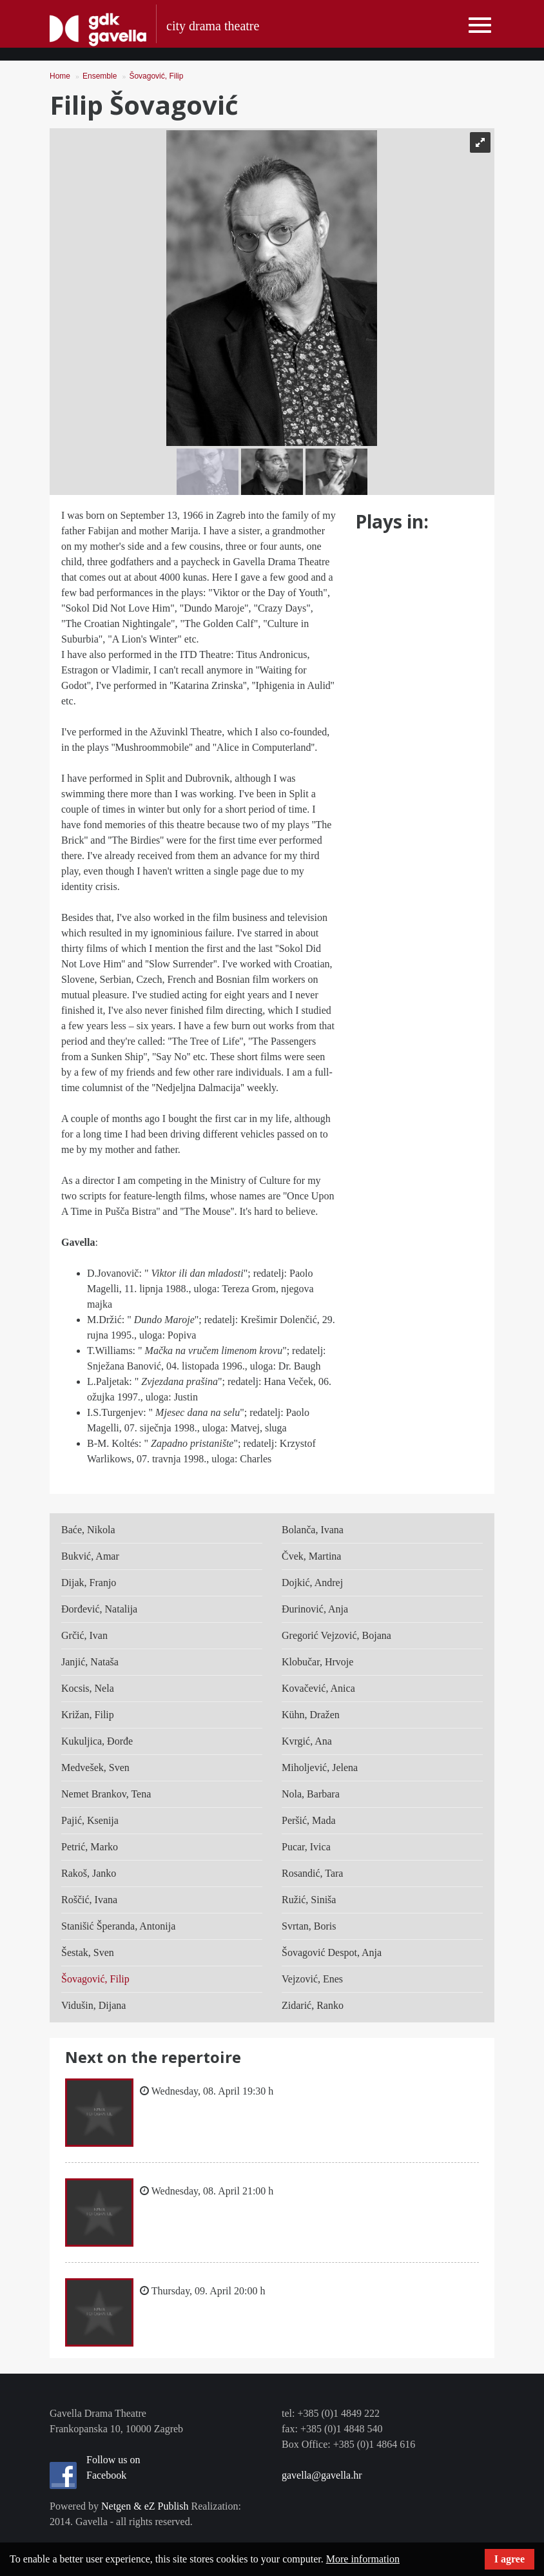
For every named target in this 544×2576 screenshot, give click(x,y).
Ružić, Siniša (309, 1899)
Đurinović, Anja (315, 1608)
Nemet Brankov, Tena (106, 1793)
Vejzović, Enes (312, 1978)
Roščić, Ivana (89, 1899)
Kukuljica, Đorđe (97, 1741)
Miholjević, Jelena (320, 1767)
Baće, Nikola (88, 1529)
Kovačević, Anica (318, 1688)
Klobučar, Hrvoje (317, 1661)
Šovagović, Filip (156, 76)
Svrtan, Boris (309, 1926)
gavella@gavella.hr (322, 2475)
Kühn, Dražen (311, 1714)
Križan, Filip (87, 1714)
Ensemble (100, 76)
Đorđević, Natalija (99, 1608)
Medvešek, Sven (95, 1767)
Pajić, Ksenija (90, 1820)
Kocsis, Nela (87, 1688)
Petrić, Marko (89, 1846)
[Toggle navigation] (479, 25)
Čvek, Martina (311, 1556)
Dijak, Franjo (88, 1582)
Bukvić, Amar (90, 1556)
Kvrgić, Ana (307, 1741)
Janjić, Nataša (90, 1661)
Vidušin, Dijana (93, 2005)
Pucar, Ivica (306, 1846)
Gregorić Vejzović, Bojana (336, 1635)
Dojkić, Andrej (312, 1582)
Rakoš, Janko (88, 1873)
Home (60, 76)
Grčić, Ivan (84, 1635)
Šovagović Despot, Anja (332, 1952)
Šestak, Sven (87, 1952)
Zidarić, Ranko (313, 2005)
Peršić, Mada (309, 1820)
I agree (509, 2558)
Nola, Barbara (311, 1793)
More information (363, 2558)
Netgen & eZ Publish (145, 2506)
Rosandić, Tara (312, 1873)
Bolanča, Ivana (313, 1529)
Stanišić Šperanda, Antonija (118, 1926)
